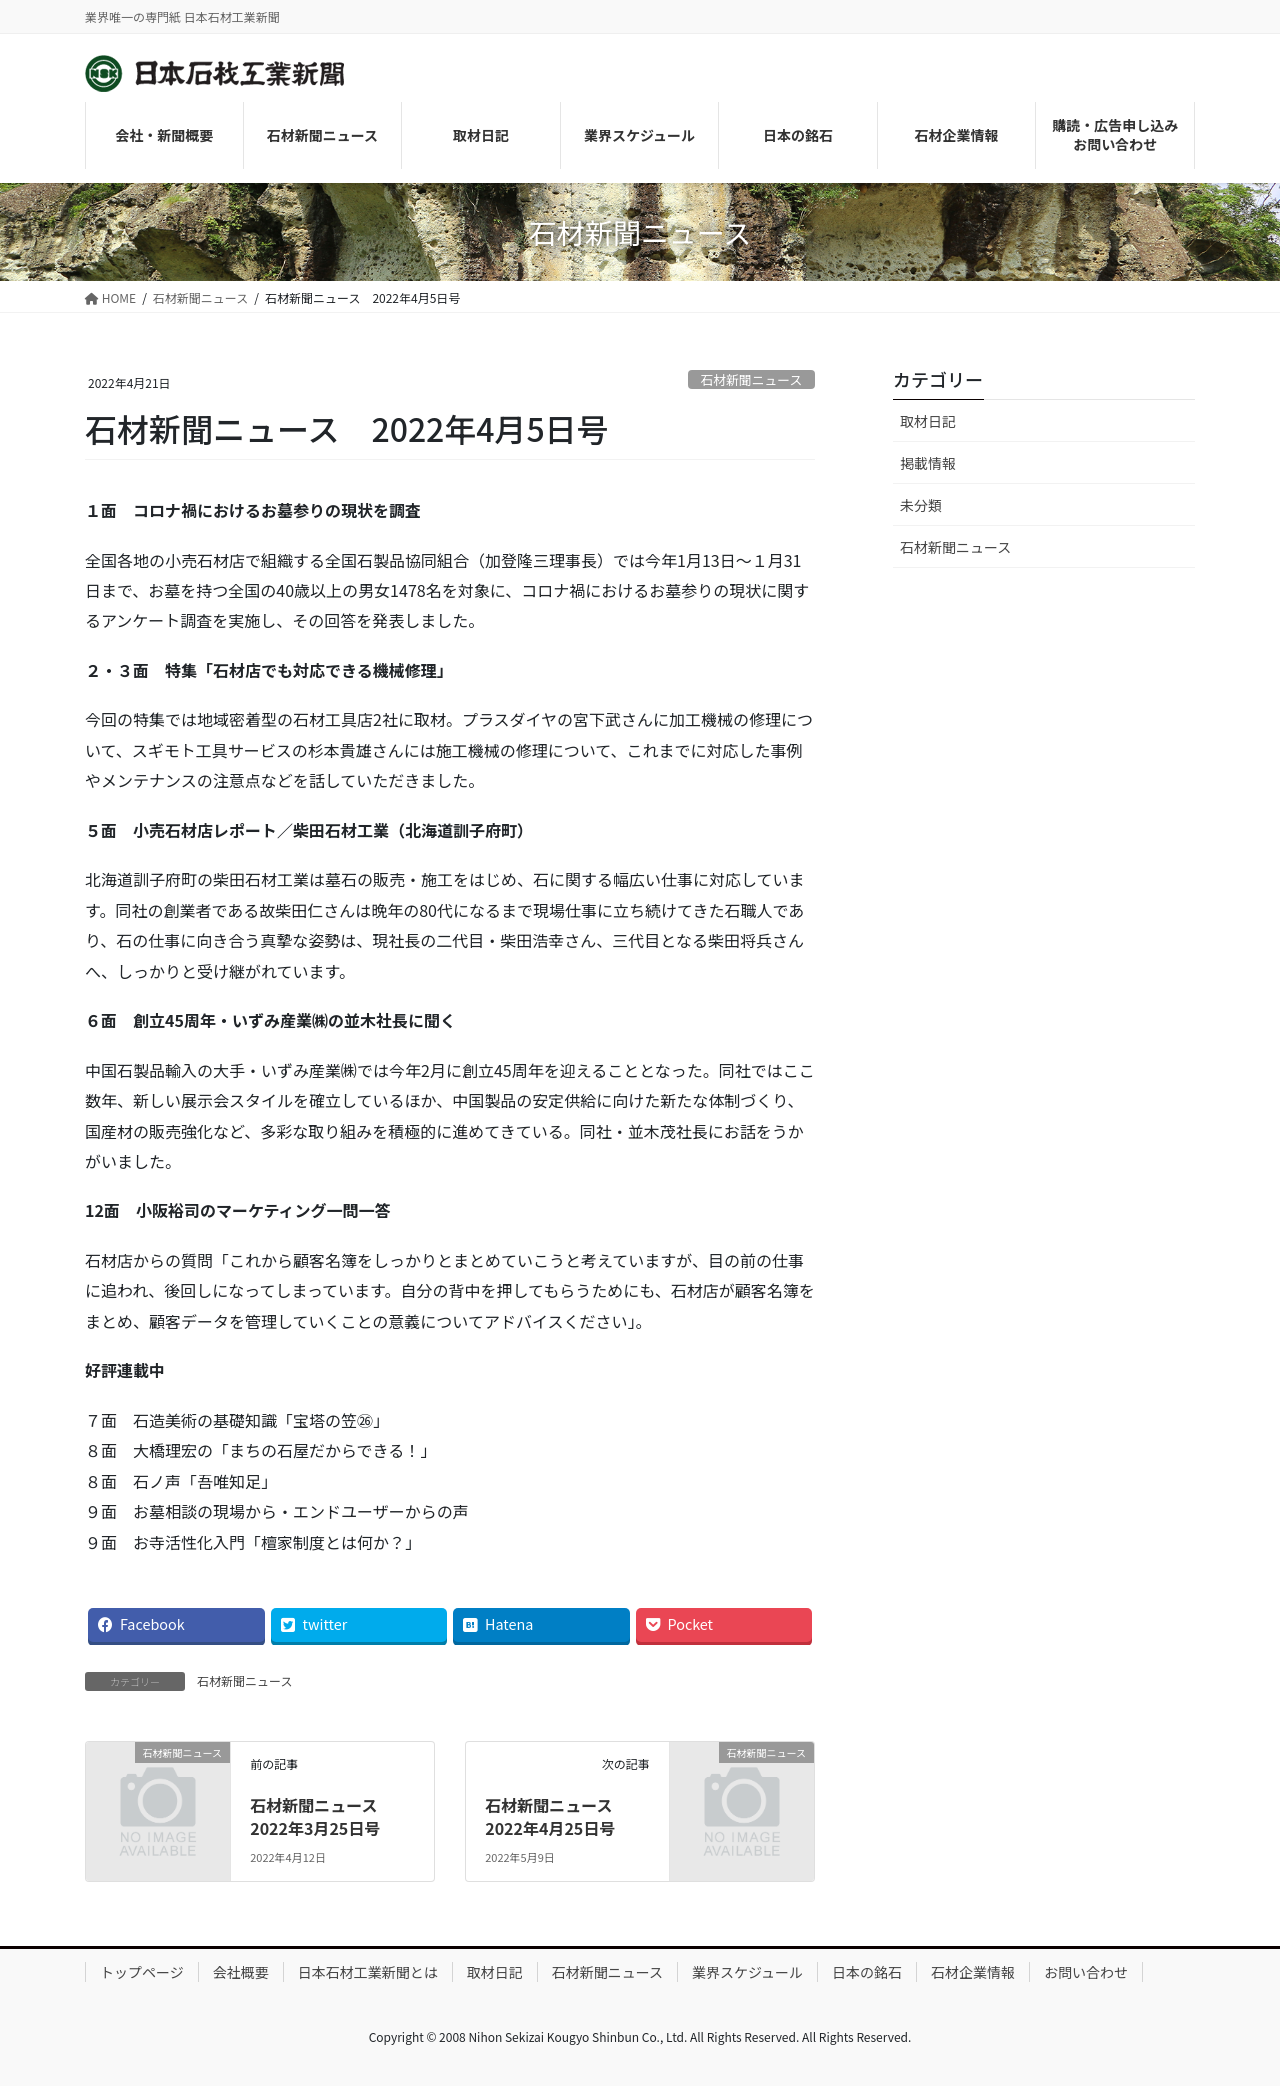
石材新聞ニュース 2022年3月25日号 (321, 1816)
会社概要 (241, 1972)
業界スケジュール (747, 1972)
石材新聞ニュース (751, 379)
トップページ (142, 1972)
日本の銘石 (867, 1972)
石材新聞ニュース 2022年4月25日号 (556, 1816)
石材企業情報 (973, 1972)
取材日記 (928, 421)
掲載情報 (928, 463)
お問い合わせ (1086, 1972)
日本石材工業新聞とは (368, 1972)
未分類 (921, 505)
